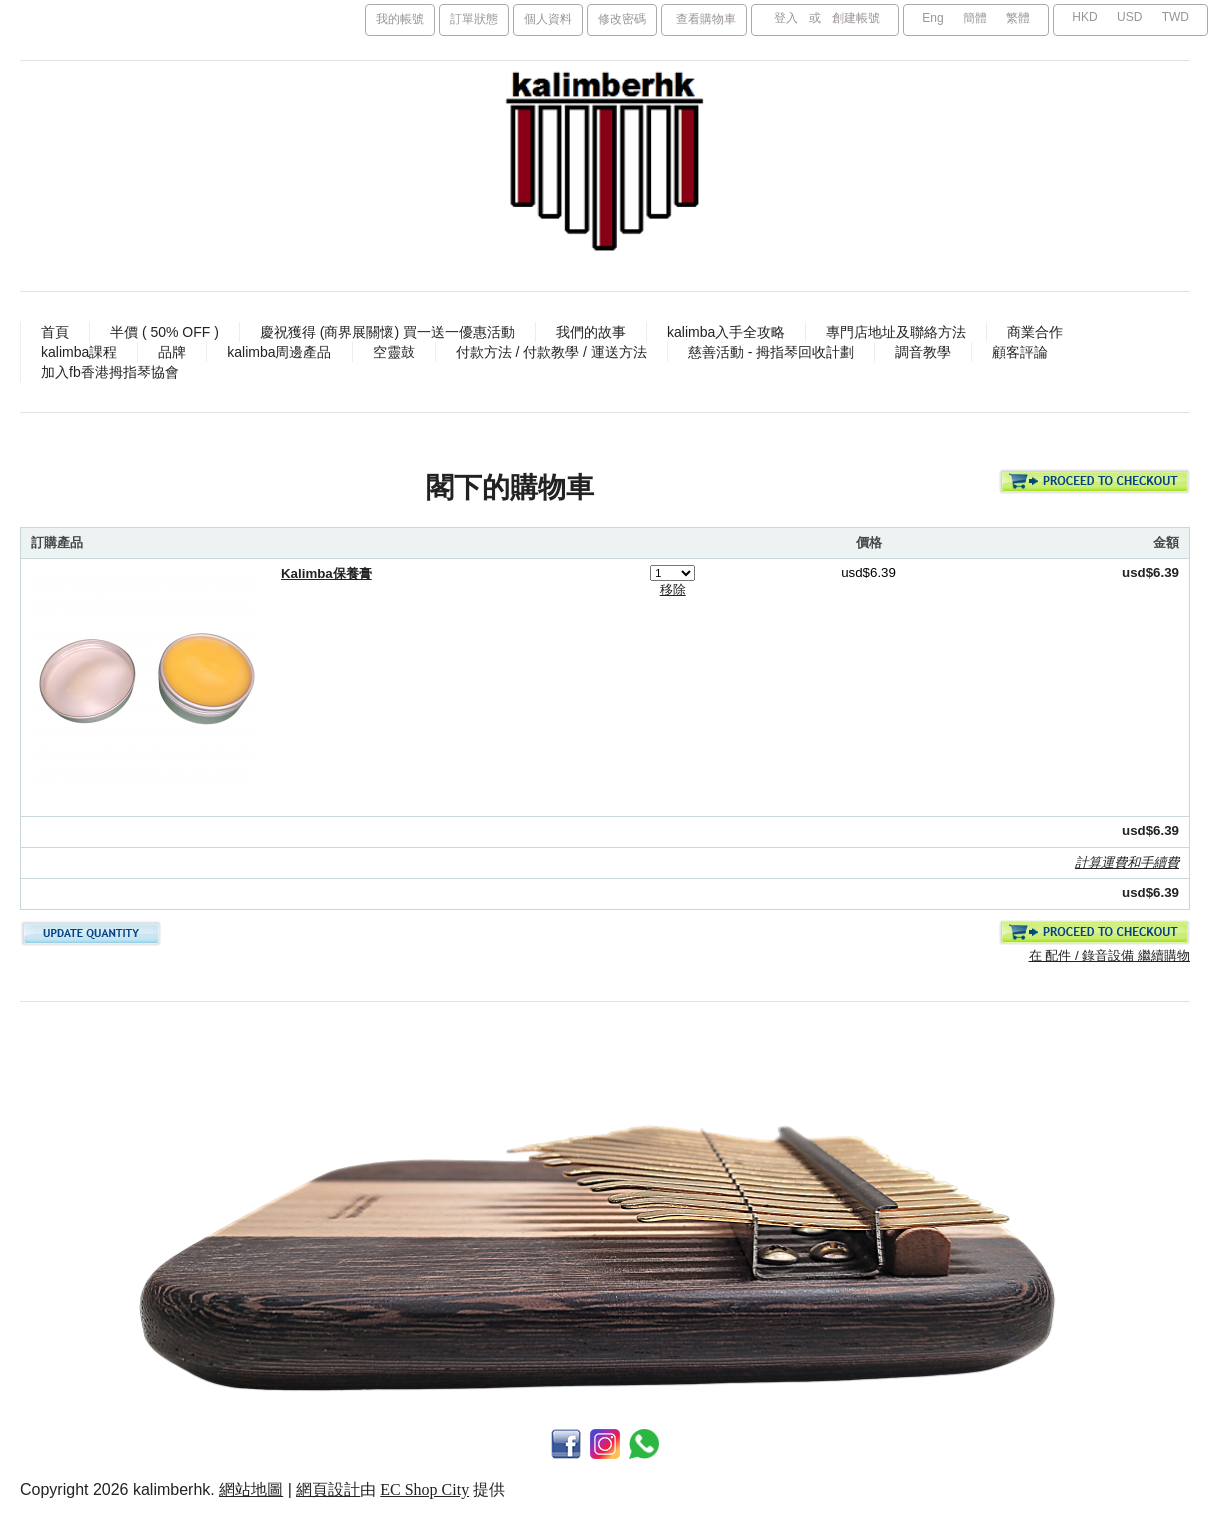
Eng (932, 18)
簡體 (975, 18)
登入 (786, 18)
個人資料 (548, 19)
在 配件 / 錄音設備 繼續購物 (1109, 955)
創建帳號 (856, 18)
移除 (673, 589)
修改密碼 (622, 19)
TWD (1175, 17)
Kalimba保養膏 (326, 573)
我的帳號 (400, 19)
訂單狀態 (474, 19)
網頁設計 (328, 1489)
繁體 (1018, 18)
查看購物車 (706, 19)
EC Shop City (424, 1489)
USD (1129, 17)
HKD (1084, 17)
